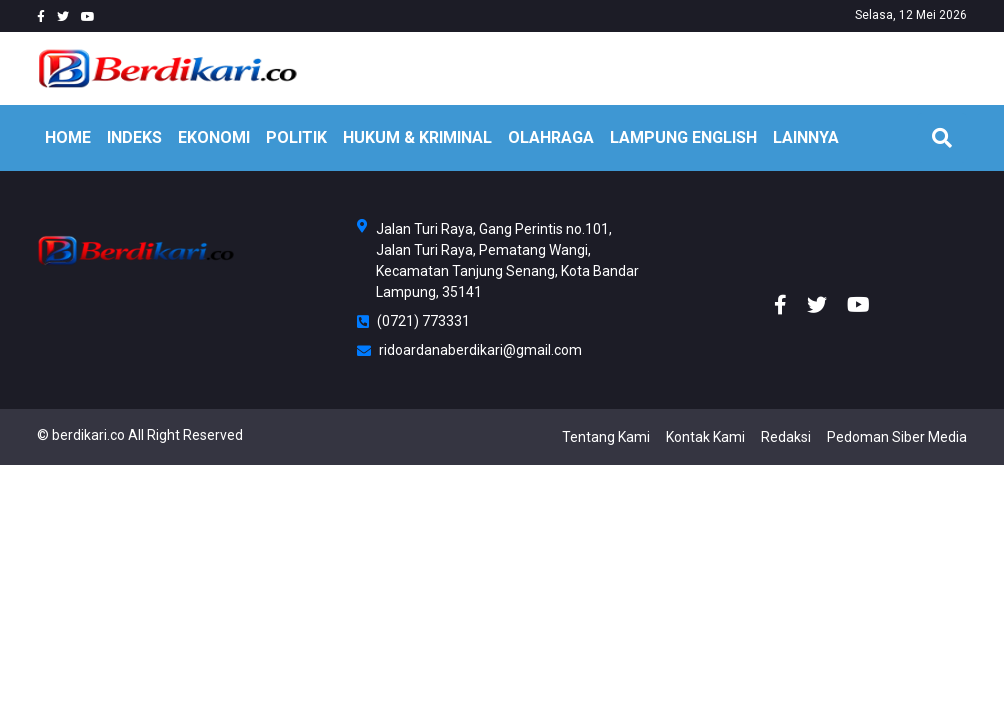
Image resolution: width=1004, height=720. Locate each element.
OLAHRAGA (551, 137)
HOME (68, 137)
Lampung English (683, 137)
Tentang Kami (606, 437)
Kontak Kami (705, 437)
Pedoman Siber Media (897, 437)
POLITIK (296, 137)
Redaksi (786, 437)
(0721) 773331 (413, 321)
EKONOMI (214, 137)
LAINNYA (806, 137)
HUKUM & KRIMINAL (417, 137)
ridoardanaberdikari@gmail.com (469, 350)
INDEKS (134, 137)
